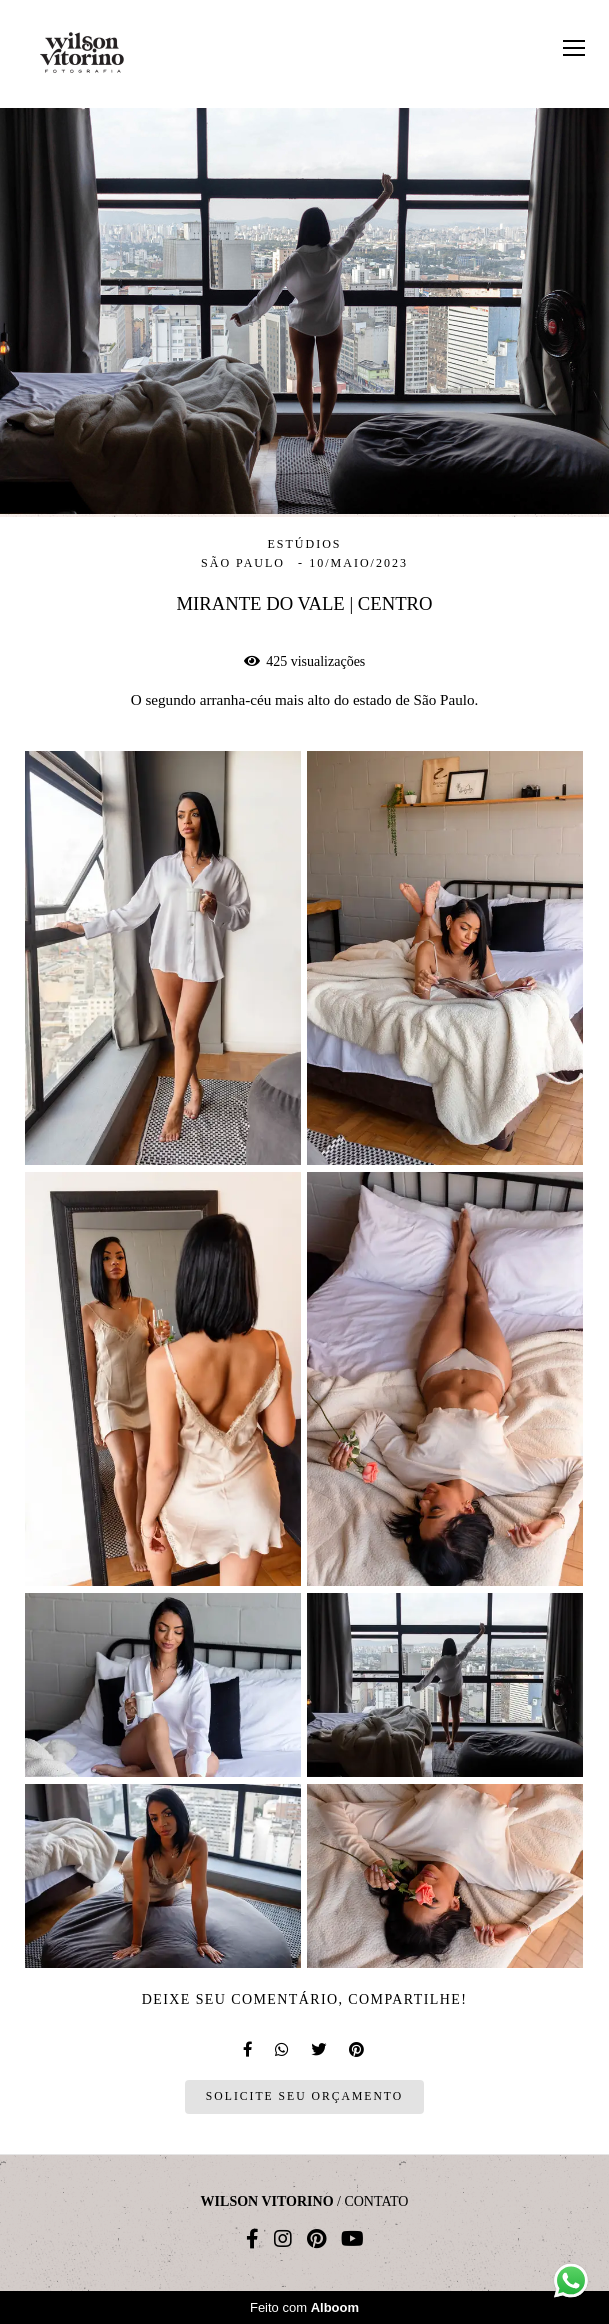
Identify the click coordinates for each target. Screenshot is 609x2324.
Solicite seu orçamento (304, 2096)
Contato (376, 2202)
